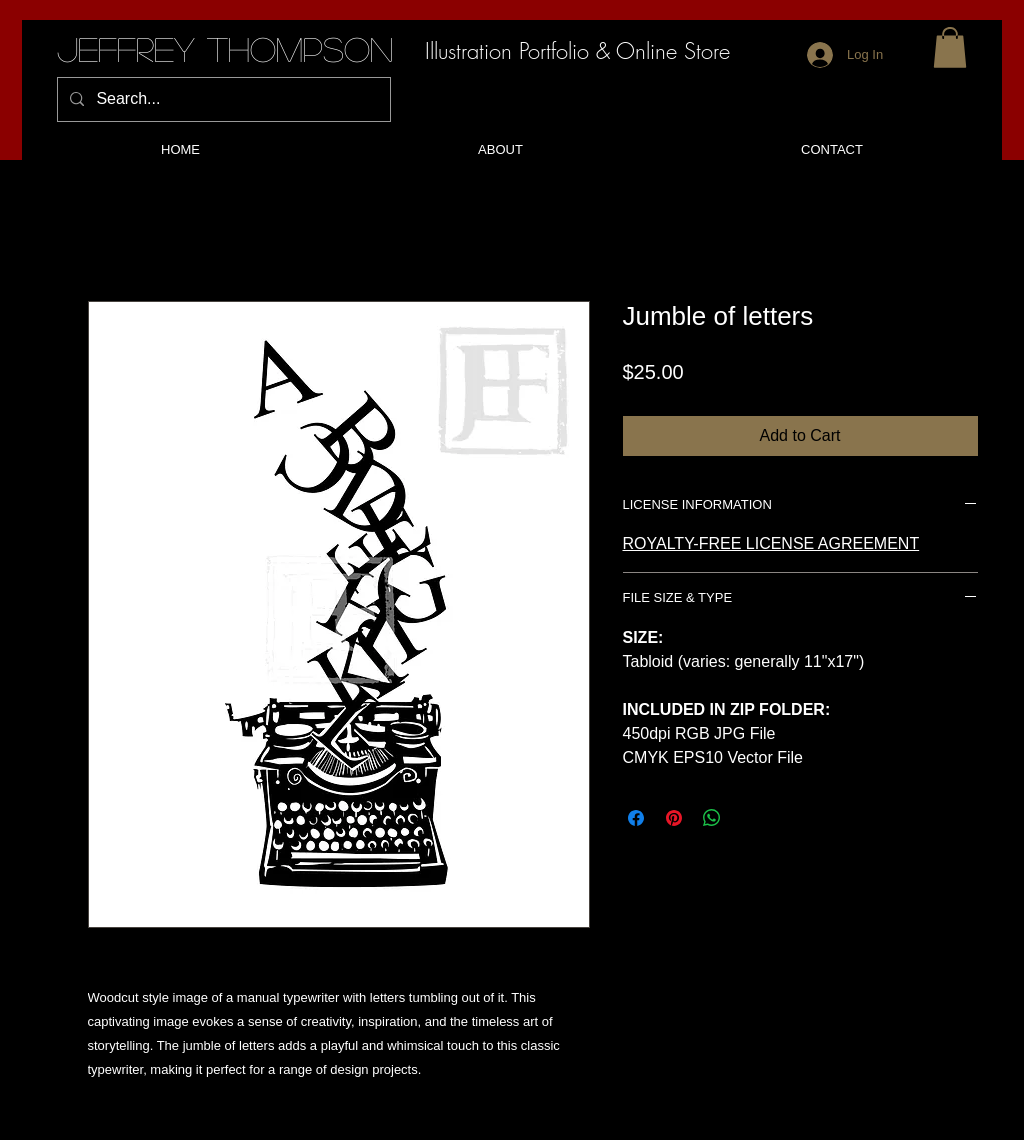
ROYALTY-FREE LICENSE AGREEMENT (771, 543)
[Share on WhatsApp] (712, 818)
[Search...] (222, 99)
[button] (950, 47)
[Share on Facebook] (636, 818)
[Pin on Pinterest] (674, 818)
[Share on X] (750, 818)
